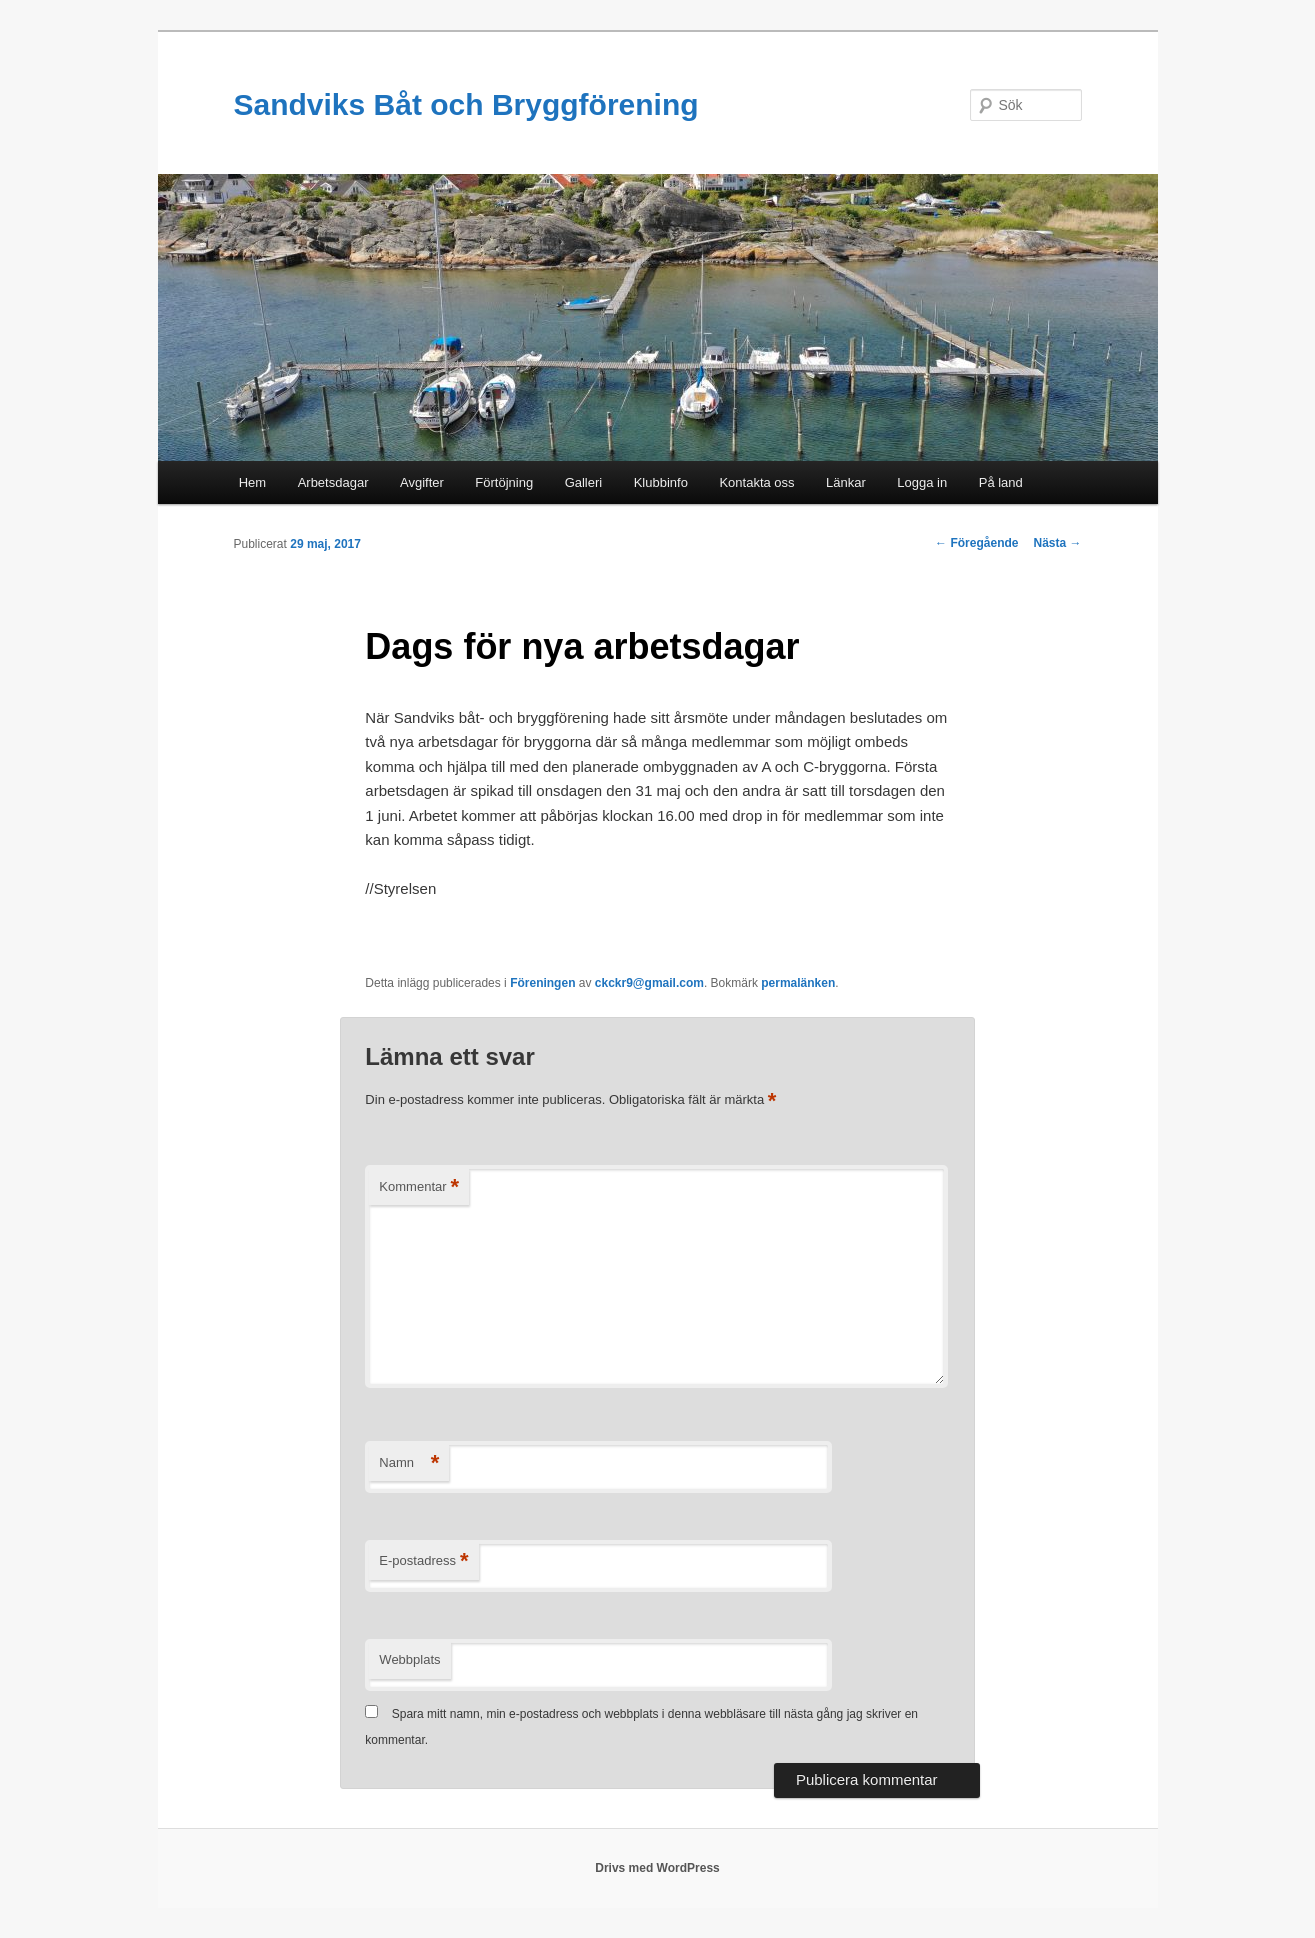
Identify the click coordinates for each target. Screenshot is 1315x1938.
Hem (252, 482)
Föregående (976, 543)
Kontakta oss (756, 482)
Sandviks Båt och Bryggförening (466, 104)
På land (1001, 482)
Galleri (584, 482)
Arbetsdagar (333, 482)
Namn (409, 1463)
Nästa (1057, 543)
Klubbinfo (661, 482)
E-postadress (423, 1561)
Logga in (922, 482)
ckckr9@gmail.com (649, 983)
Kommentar (419, 1187)
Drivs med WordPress (657, 1868)
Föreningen (542, 983)
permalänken (798, 983)
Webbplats (409, 1659)
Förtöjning (504, 482)
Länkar (846, 482)
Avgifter (422, 482)
